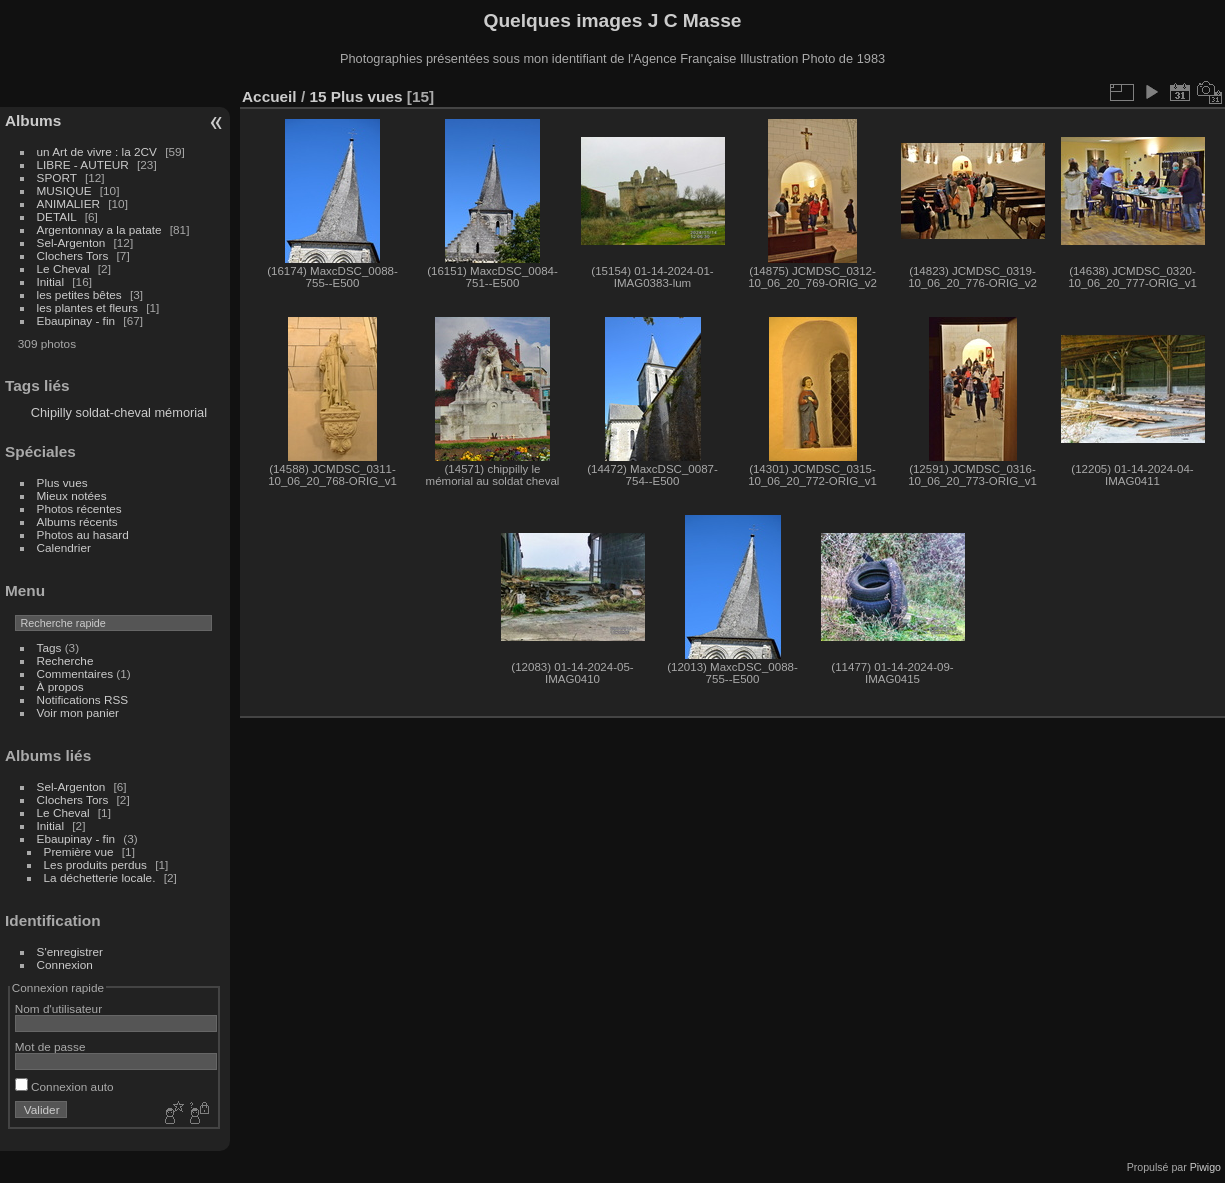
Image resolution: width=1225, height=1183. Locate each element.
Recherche (65, 660)
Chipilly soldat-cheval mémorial (119, 412)
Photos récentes (79, 508)
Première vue (79, 851)
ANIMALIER (68, 203)
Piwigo (1205, 1167)
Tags (49, 647)
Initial (50, 281)
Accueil (269, 96)
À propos (60, 686)
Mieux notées (72, 495)
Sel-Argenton (71, 242)
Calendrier (64, 547)
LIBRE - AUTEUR (83, 164)
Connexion (65, 964)
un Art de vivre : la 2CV (97, 151)
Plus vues (62, 482)
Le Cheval (65, 268)
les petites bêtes (79, 294)
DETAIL (57, 216)
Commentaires (75, 673)
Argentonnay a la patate (99, 229)
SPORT (57, 177)
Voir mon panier (78, 712)
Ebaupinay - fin (76, 320)
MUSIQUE (64, 190)
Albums (33, 120)
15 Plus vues (355, 96)
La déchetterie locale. (100, 877)
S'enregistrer (70, 951)
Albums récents (77, 521)
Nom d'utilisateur (58, 1008)
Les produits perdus (95, 864)
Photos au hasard (83, 534)
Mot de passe (50, 1046)
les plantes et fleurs (87, 307)
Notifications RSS (83, 699)
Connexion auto (64, 1086)
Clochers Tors (73, 255)
